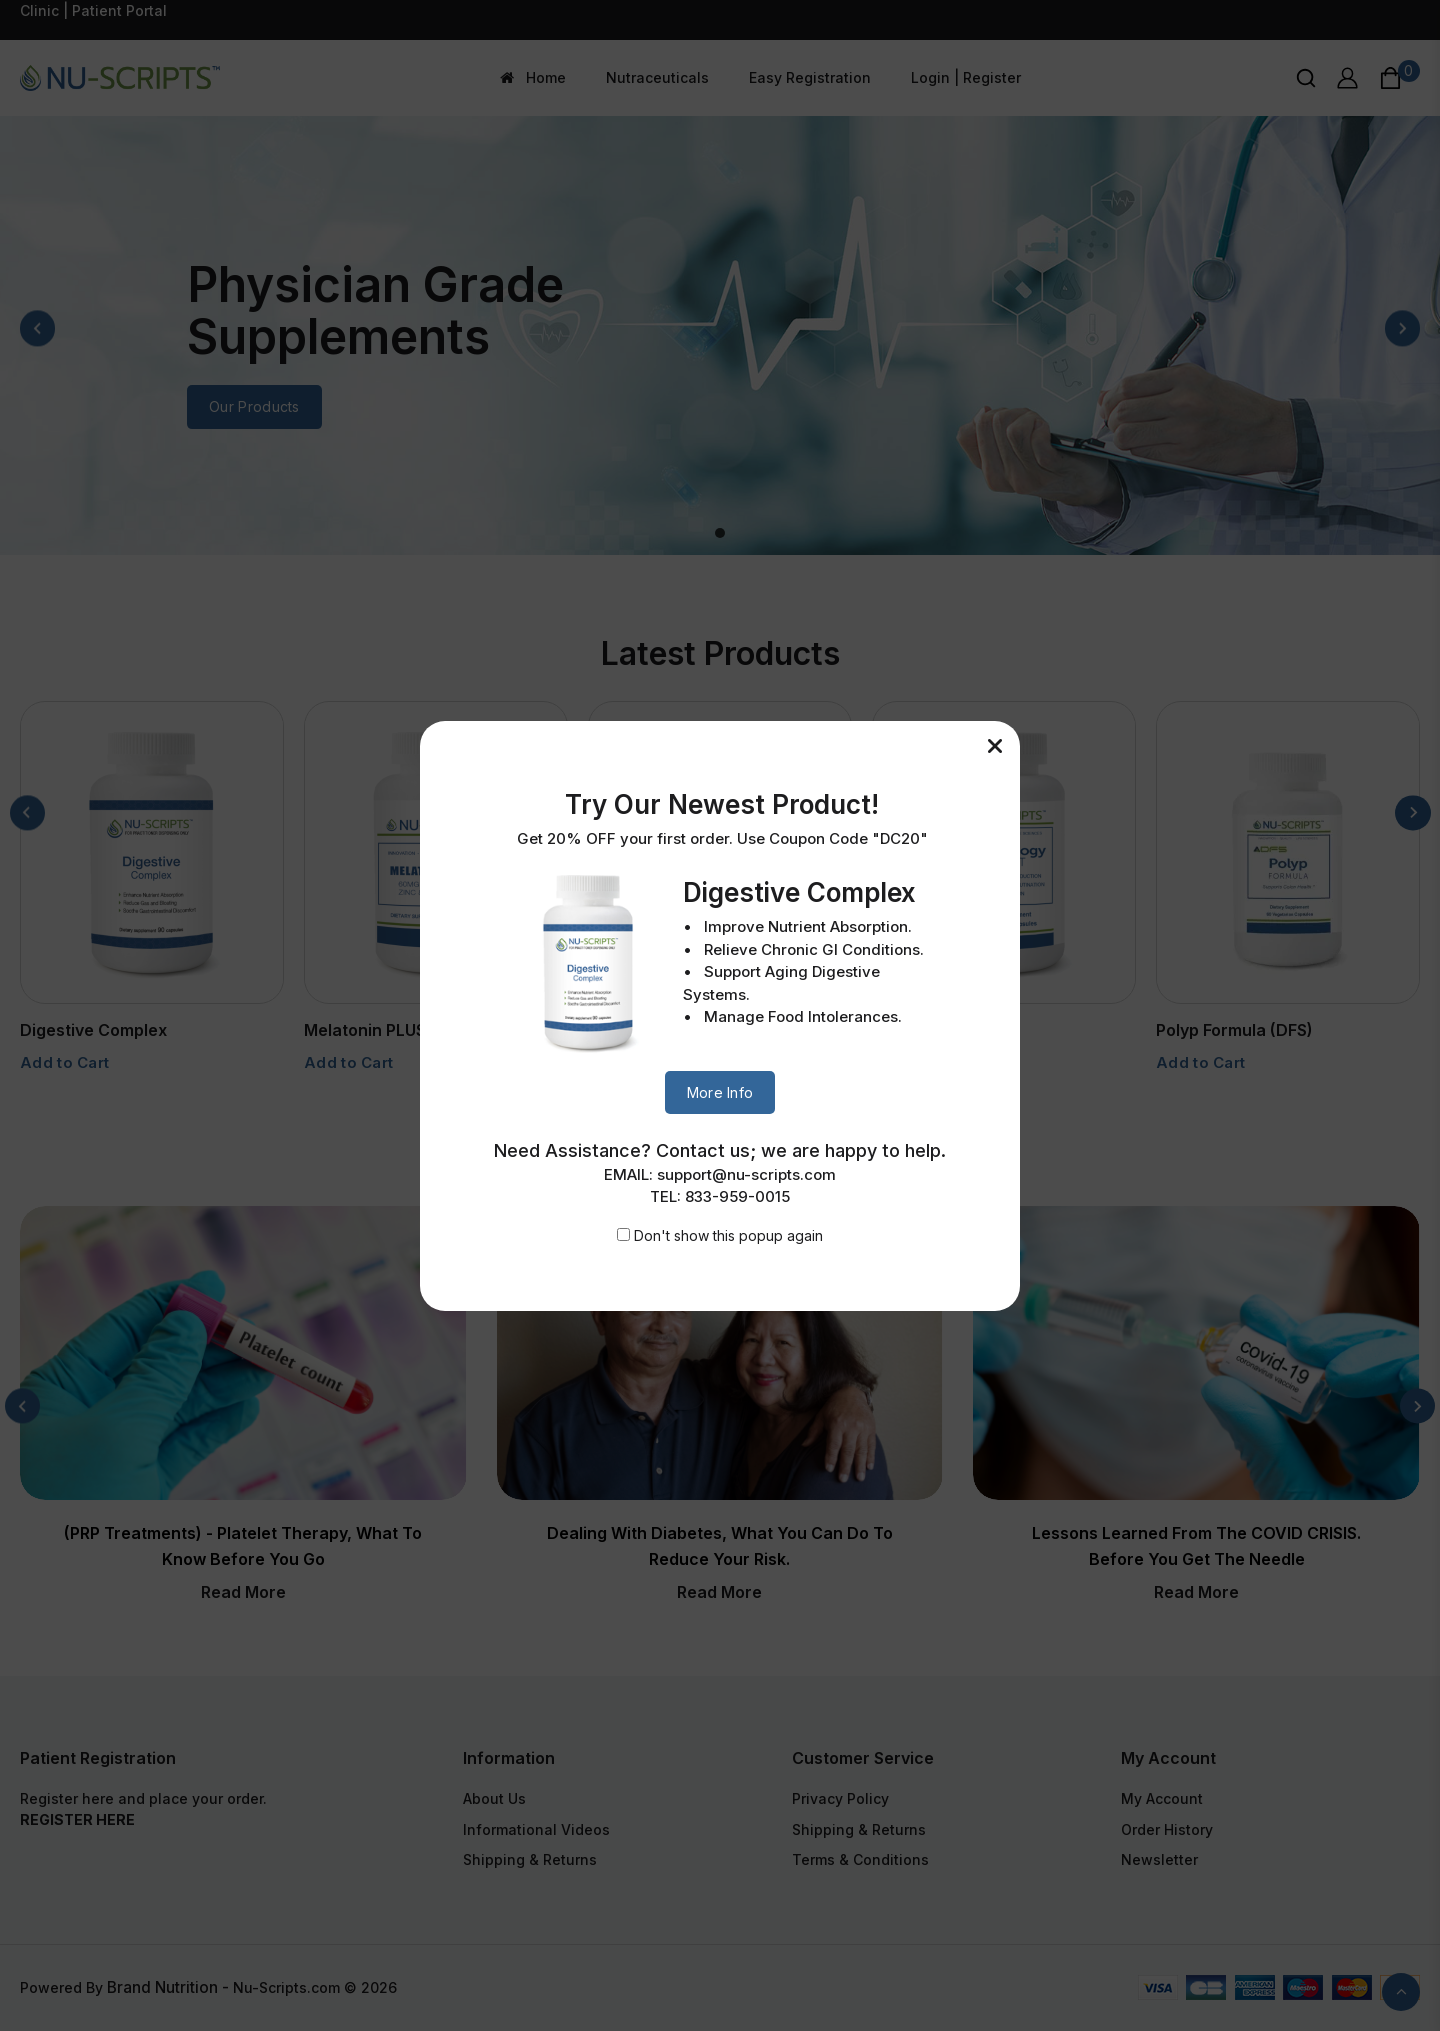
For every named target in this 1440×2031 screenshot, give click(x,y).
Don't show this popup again (728, 1235)
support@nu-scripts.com (746, 1174)
